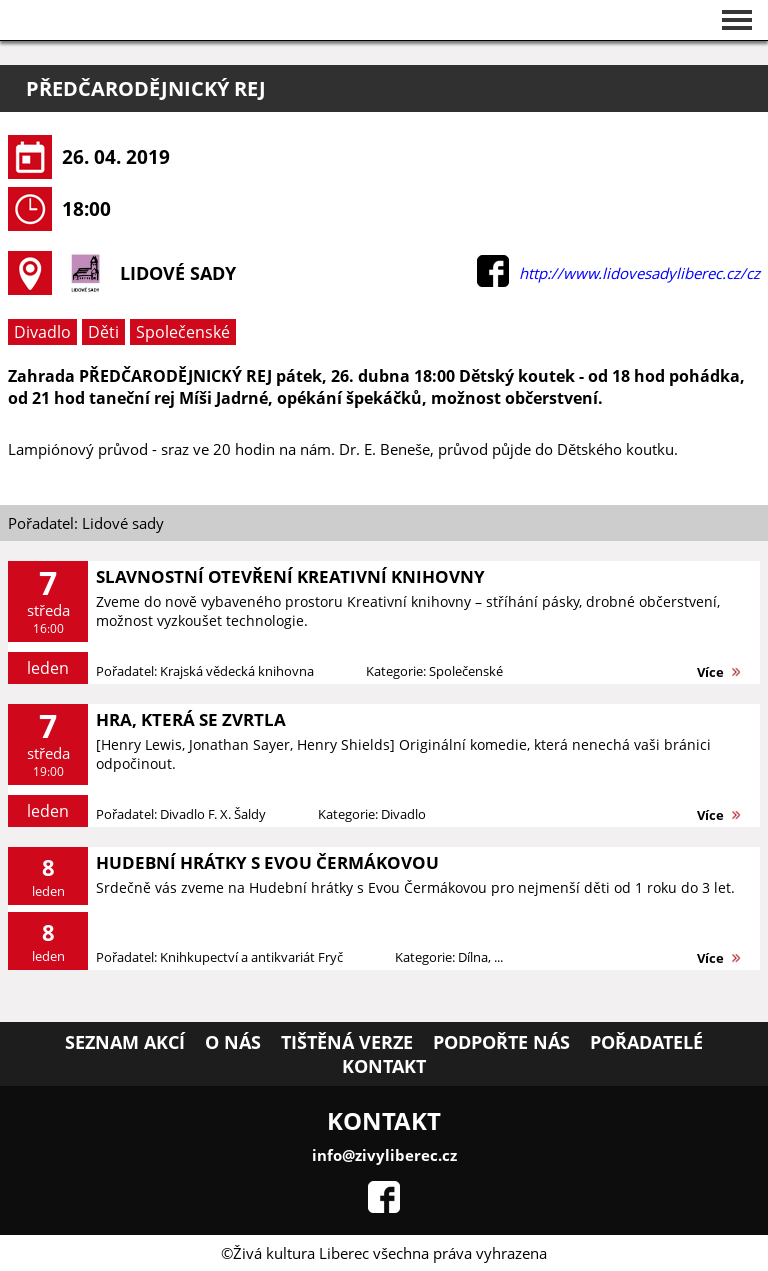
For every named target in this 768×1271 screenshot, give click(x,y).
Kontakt (384, 1066)
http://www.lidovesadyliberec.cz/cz (639, 273)
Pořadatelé (646, 1042)
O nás (233, 1042)
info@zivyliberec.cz (384, 1155)
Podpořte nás (501, 1042)
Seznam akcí (125, 1042)
